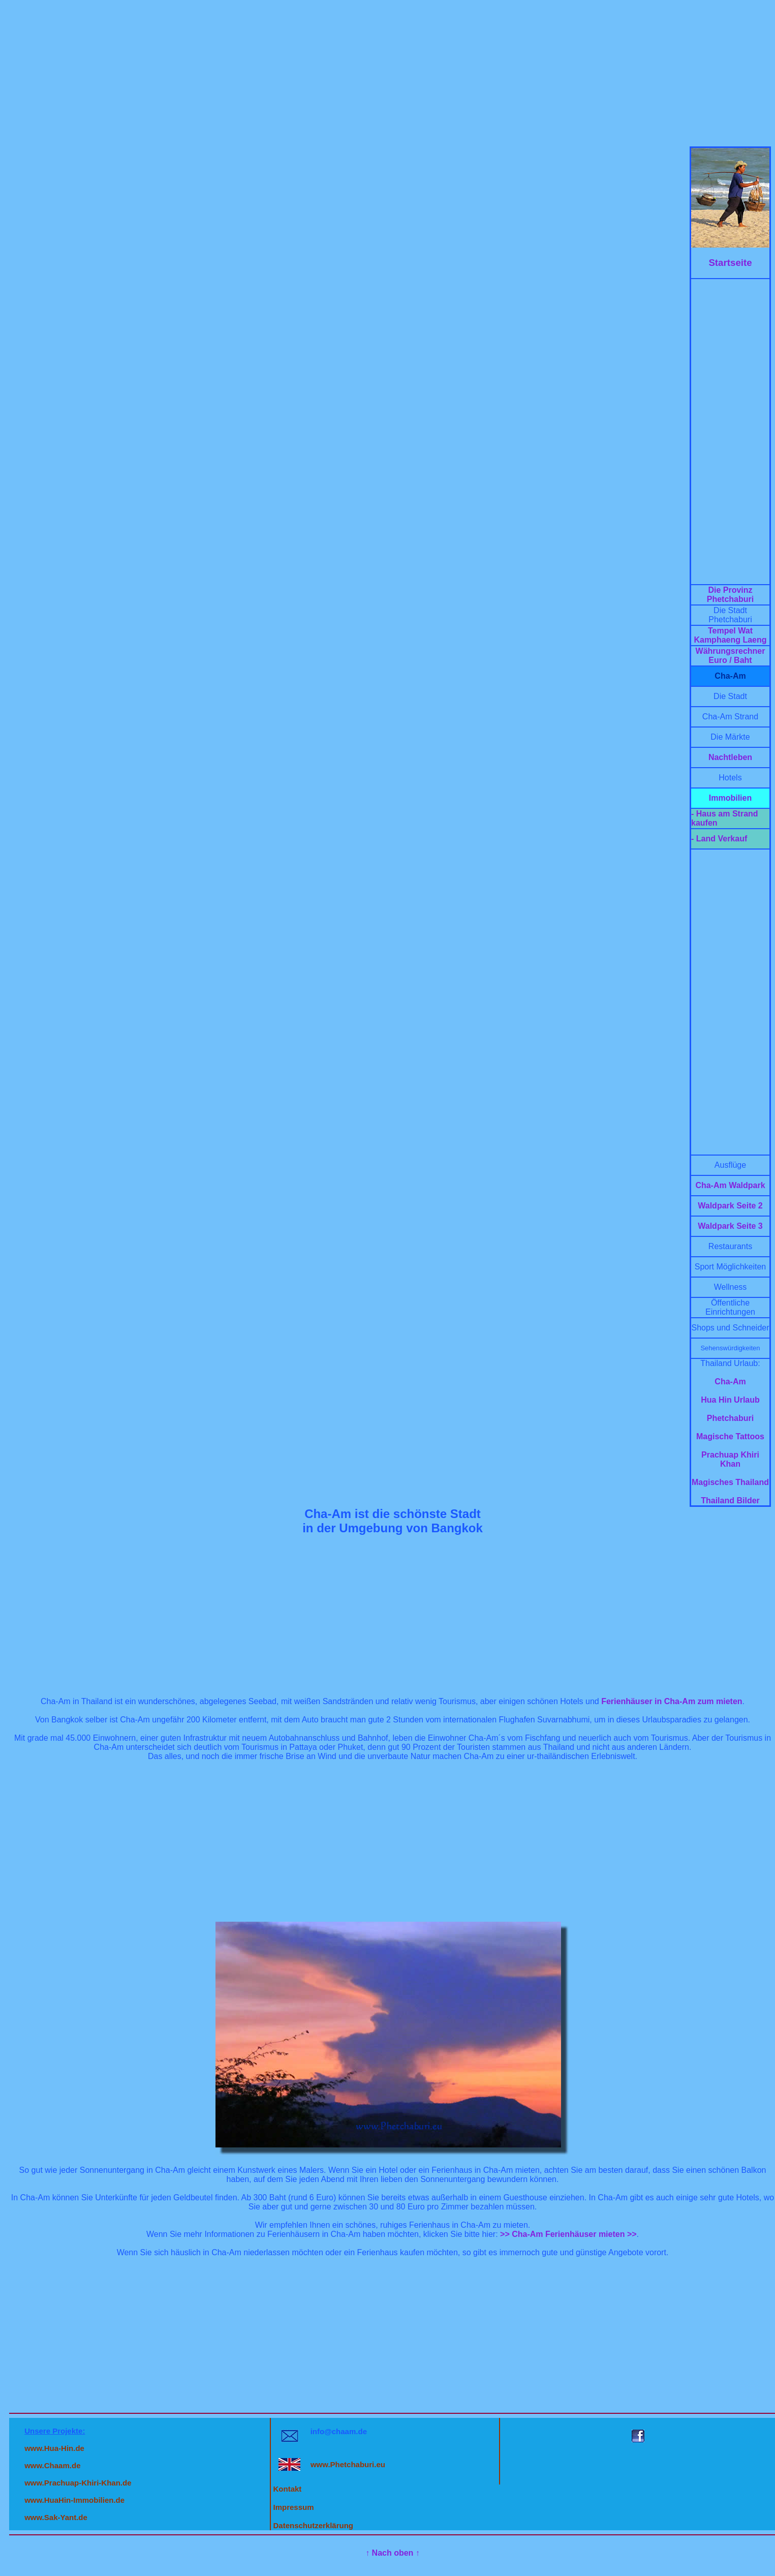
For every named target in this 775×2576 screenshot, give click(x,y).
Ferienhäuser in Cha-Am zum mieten (671, 1701)
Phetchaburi (730, 1418)
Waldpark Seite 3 (730, 1226)
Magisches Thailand (730, 1482)
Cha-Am (730, 1381)
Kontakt (287, 2488)
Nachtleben (730, 757)
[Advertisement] (388, 75)
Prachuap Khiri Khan (730, 1459)
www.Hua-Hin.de (54, 2448)
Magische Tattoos (730, 1436)
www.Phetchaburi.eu (348, 2464)
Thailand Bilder (730, 1500)
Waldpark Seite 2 (730, 1205)
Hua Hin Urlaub (730, 1400)
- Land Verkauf (719, 838)
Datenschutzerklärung (313, 2525)
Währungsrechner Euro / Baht (730, 655)
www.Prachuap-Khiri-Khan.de (77, 2482)
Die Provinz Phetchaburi (730, 594)
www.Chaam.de (52, 2465)
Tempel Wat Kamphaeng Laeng (730, 635)
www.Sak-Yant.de (55, 2517)
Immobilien (730, 798)
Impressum (293, 2507)
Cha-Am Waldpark (730, 1185)
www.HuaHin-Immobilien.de (74, 2500)
